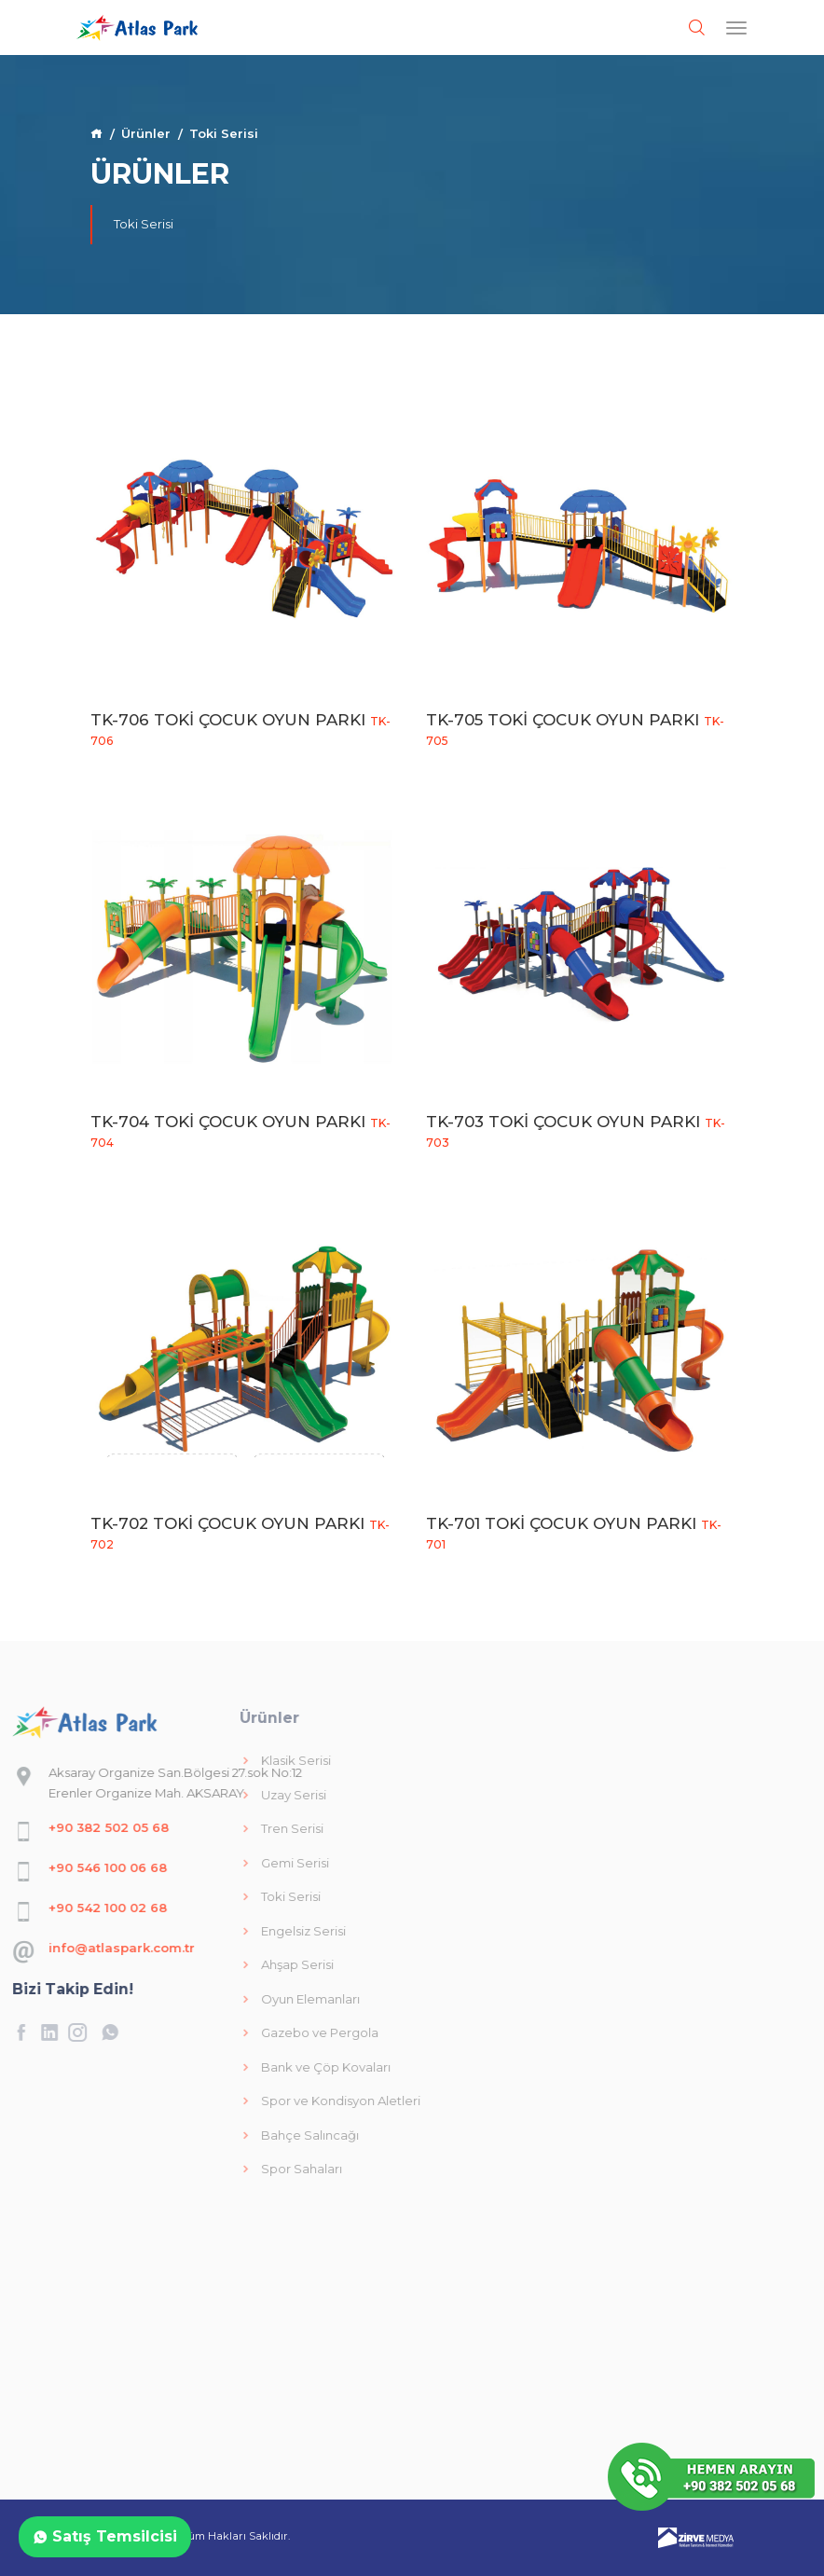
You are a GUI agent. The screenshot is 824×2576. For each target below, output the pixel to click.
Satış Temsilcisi (105, 2536)
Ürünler (146, 133)
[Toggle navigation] (736, 28)
